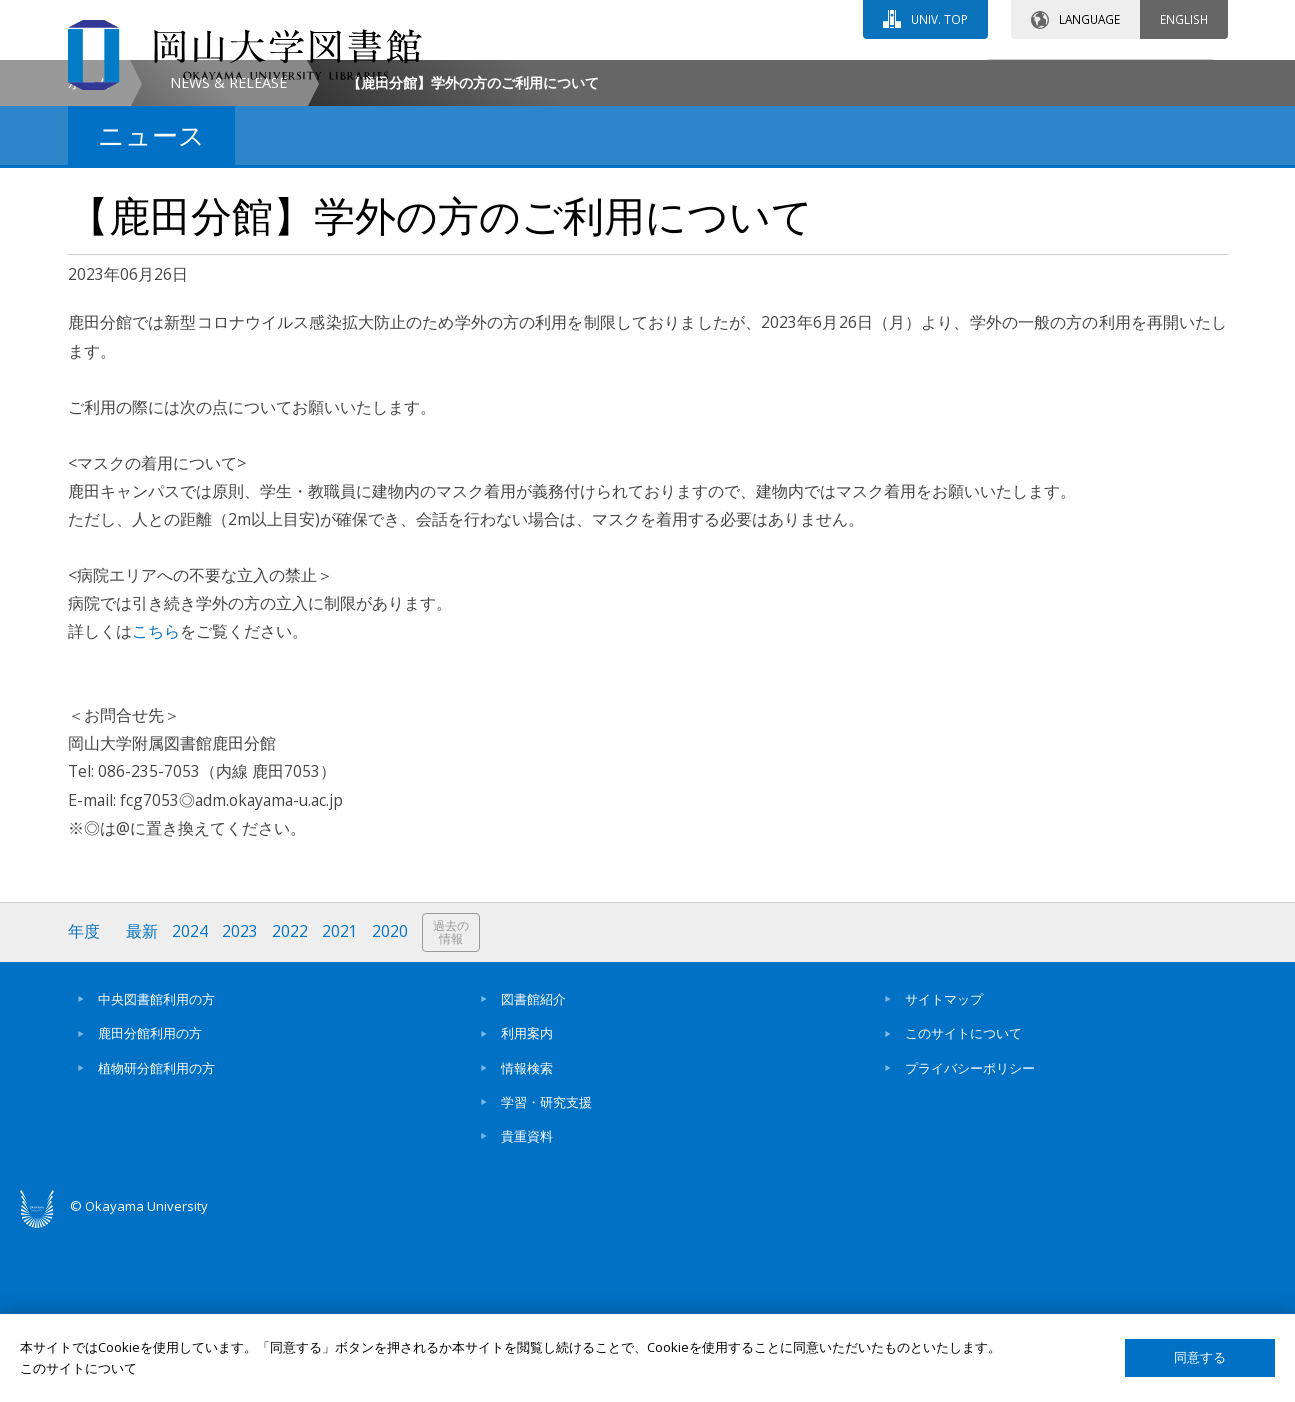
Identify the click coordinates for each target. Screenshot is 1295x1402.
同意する (1200, 1357)
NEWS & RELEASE (228, 251)
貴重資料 (527, 1306)
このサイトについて (963, 1203)
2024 (191, 1100)
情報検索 (527, 1237)
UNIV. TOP (939, 19)
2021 (341, 1100)
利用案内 (527, 1203)
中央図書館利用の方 (156, 1169)
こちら (156, 801)
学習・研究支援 (546, 1271)
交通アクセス (879, 77)
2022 (291, 1100)
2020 (391, 1100)
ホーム (89, 251)
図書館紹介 (533, 1169)
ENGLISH (1184, 19)
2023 (241, 1100)
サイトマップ (944, 1169)
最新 (143, 1100)
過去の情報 (452, 1101)
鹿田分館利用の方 (150, 1203)
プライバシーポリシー (970, 1237)
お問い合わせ (702, 77)
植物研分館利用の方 (156, 1237)
